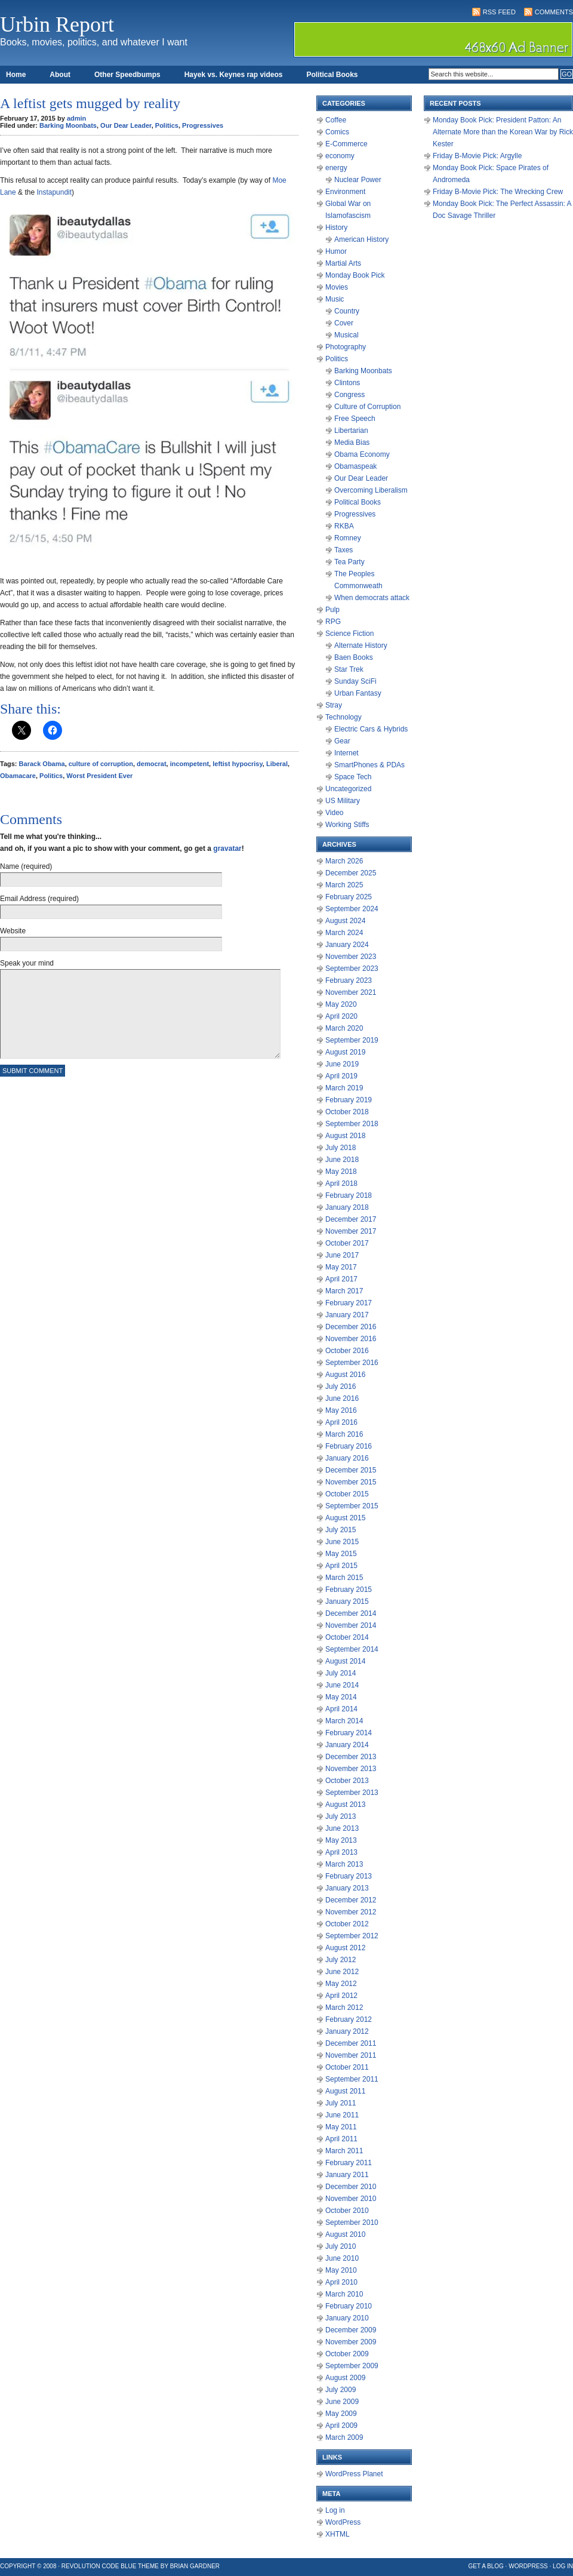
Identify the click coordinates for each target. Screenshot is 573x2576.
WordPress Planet (354, 2474)
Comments (554, 12)
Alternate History (360, 645)
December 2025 (350, 873)
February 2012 (348, 2019)
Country (346, 311)
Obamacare (18, 775)
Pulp (332, 609)
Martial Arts (343, 263)
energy (336, 168)
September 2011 (351, 2079)
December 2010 (350, 2186)
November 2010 (350, 2198)
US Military (342, 801)
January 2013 (347, 1888)
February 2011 (348, 2163)
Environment (345, 191)
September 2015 (351, 1506)
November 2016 (350, 1339)
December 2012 (350, 1900)
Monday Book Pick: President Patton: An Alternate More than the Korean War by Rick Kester (503, 132)
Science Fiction (349, 633)
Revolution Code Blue (99, 2566)
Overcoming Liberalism (371, 490)
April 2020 (341, 1016)
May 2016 (341, 1410)
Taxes (343, 550)
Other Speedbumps (127, 74)
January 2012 (347, 2031)
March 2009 (344, 2437)
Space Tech (353, 777)
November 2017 (350, 1231)
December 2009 (350, 2330)
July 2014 (340, 1673)
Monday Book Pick (354, 275)
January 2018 (347, 1207)
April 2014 (341, 1709)
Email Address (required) (39, 898)
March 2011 (344, 2151)
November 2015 (350, 1482)
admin (76, 118)
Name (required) (26, 866)
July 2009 (340, 2390)
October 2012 (347, 1924)
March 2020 (344, 1028)
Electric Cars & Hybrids (371, 729)
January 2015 (347, 1601)
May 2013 (341, 1840)
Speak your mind (27, 963)
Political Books (332, 74)
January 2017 (347, 1315)
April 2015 (341, 1565)
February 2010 (348, 2306)
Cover (343, 323)
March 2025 (344, 885)
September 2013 (351, 1792)
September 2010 (351, 2222)
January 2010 (347, 2318)
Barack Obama (42, 763)
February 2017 (348, 1303)
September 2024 (351, 909)
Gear (342, 741)
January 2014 (347, 1745)
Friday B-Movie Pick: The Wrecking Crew (498, 191)
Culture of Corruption (367, 406)
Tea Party (349, 562)
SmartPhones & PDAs (369, 765)
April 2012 (341, 1995)
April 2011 (341, 2139)
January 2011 (347, 2175)
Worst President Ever (99, 775)
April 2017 (341, 1279)
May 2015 (341, 1554)
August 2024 (345, 921)
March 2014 (344, 1721)
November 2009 (350, 2342)
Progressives (202, 125)
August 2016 (345, 1374)
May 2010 (341, 2270)
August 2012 (345, 1948)
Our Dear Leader (126, 125)
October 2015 (347, 1494)
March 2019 (344, 1088)
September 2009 (351, 2366)
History (336, 227)
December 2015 (350, 1470)
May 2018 (341, 1171)
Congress (349, 395)
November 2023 (350, 956)
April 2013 (341, 1852)
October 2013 (347, 1780)
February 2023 (348, 980)
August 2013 (345, 1804)
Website (13, 931)
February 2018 (348, 1195)
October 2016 (347, 1351)
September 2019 (351, 1040)
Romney (347, 538)
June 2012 (342, 1972)
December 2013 (350, 1757)
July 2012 (340, 1960)
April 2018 (341, 1183)
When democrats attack (371, 598)
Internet (346, 753)
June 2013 (342, 1828)
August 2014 (345, 1661)
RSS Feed (499, 12)
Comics (337, 132)
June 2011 (342, 2115)
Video (334, 813)
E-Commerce (346, 144)
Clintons (347, 383)
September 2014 (351, 1649)
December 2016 (350, 1327)
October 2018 (347, 1112)
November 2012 (350, 1912)
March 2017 (344, 1291)
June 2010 (342, 2258)
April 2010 (341, 2282)
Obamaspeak (355, 466)
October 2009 (347, 2354)
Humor (336, 251)
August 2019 (345, 1052)
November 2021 (350, 992)
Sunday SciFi (355, 681)
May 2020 (341, 1004)
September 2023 (351, 968)
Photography (345, 347)
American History (361, 239)
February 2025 (348, 897)
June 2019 (342, 1064)
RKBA (344, 526)
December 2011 (350, 2043)
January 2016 (347, 1458)
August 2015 (345, 1518)
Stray (333, 705)
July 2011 (340, 2103)
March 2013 (344, 1864)
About (60, 74)
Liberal (277, 763)
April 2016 (341, 1422)
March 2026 (344, 861)
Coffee (335, 120)
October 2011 (347, 2067)
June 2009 (342, 2401)
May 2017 (341, 1267)
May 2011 (341, 2127)
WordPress (343, 2522)
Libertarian (351, 430)
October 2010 (347, 2210)
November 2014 (350, 1625)
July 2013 (340, 1816)
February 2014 (348, 1733)
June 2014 (342, 1685)
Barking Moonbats (68, 125)
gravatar (227, 848)
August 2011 (345, 2091)
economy (340, 156)
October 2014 (347, 1637)
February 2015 (348, 1589)
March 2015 (344, 1577)
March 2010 (344, 2294)
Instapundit (54, 192)
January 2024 (347, 944)
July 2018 (340, 1147)
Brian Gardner (195, 2566)
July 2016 (340, 1386)
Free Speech (354, 418)
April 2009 (341, 2425)
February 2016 (348, 1446)
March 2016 (344, 1434)
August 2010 (345, 2234)
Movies (336, 287)
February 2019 (348, 1100)
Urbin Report (57, 24)
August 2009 (345, 2378)
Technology (343, 717)
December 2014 (350, 1613)
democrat (152, 763)
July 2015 (340, 1530)
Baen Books (353, 657)
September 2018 (351, 1124)
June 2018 (342, 1159)
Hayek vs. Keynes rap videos (233, 74)
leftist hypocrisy (237, 763)
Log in (335, 2510)
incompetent (189, 763)
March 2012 (344, 2007)
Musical (346, 335)
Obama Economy (362, 454)
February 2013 (348, 1876)
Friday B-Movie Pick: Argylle (477, 156)
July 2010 (340, 2246)
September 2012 (351, 1936)
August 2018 (345, 1136)
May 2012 (341, 1983)
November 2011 (350, 2055)
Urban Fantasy (357, 693)
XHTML (337, 2534)
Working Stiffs (347, 824)
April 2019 (341, 1076)
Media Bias (351, 442)
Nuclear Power (357, 180)
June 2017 (342, 1255)
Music (334, 299)
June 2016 (342, 1398)
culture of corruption (101, 763)
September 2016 (351, 1362)
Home (16, 74)
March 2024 (344, 933)
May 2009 (341, 2413)
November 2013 (350, 1769)
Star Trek (348, 669)
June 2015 (342, 1542)
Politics (166, 125)
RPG (333, 621)
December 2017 (350, 1219)
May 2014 (341, 1697)
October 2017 (347, 1243)
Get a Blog (486, 2566)
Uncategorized (348, 789)
